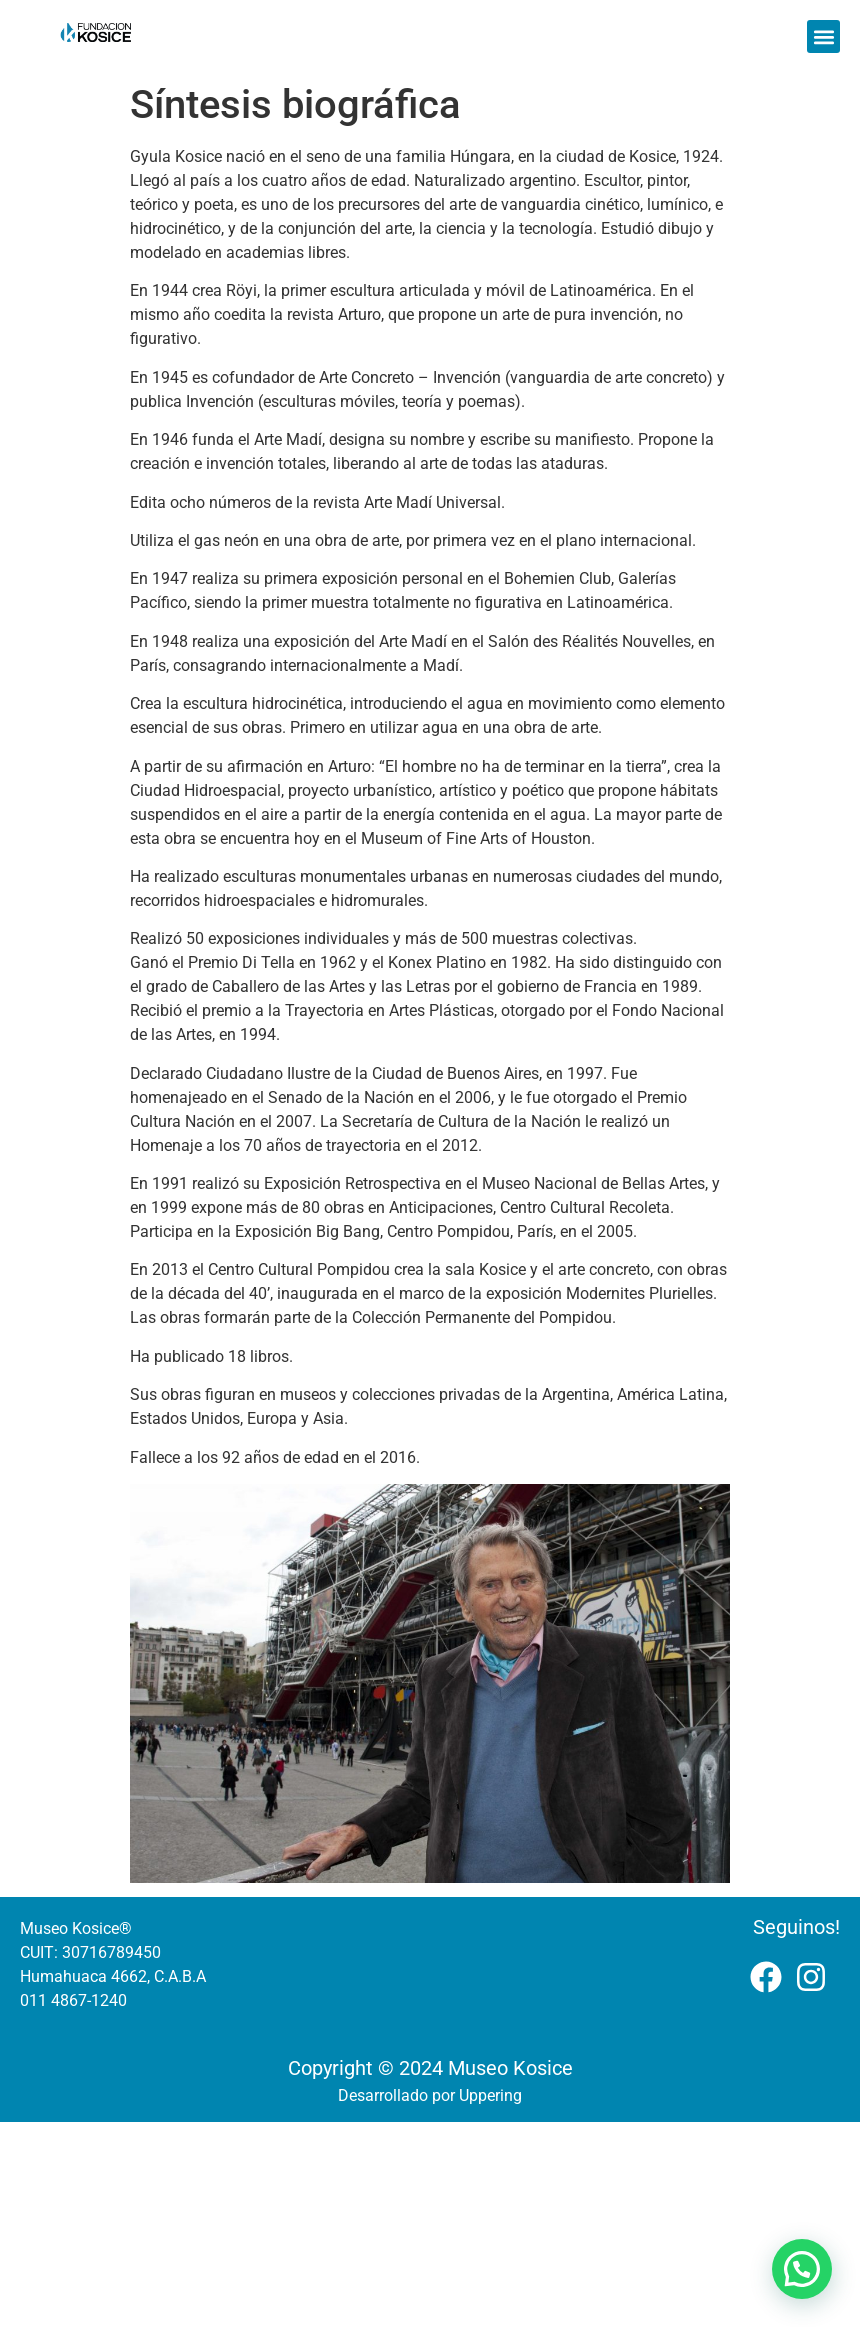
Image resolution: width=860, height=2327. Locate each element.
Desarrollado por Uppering (430, 2095)
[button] (823, 36)
